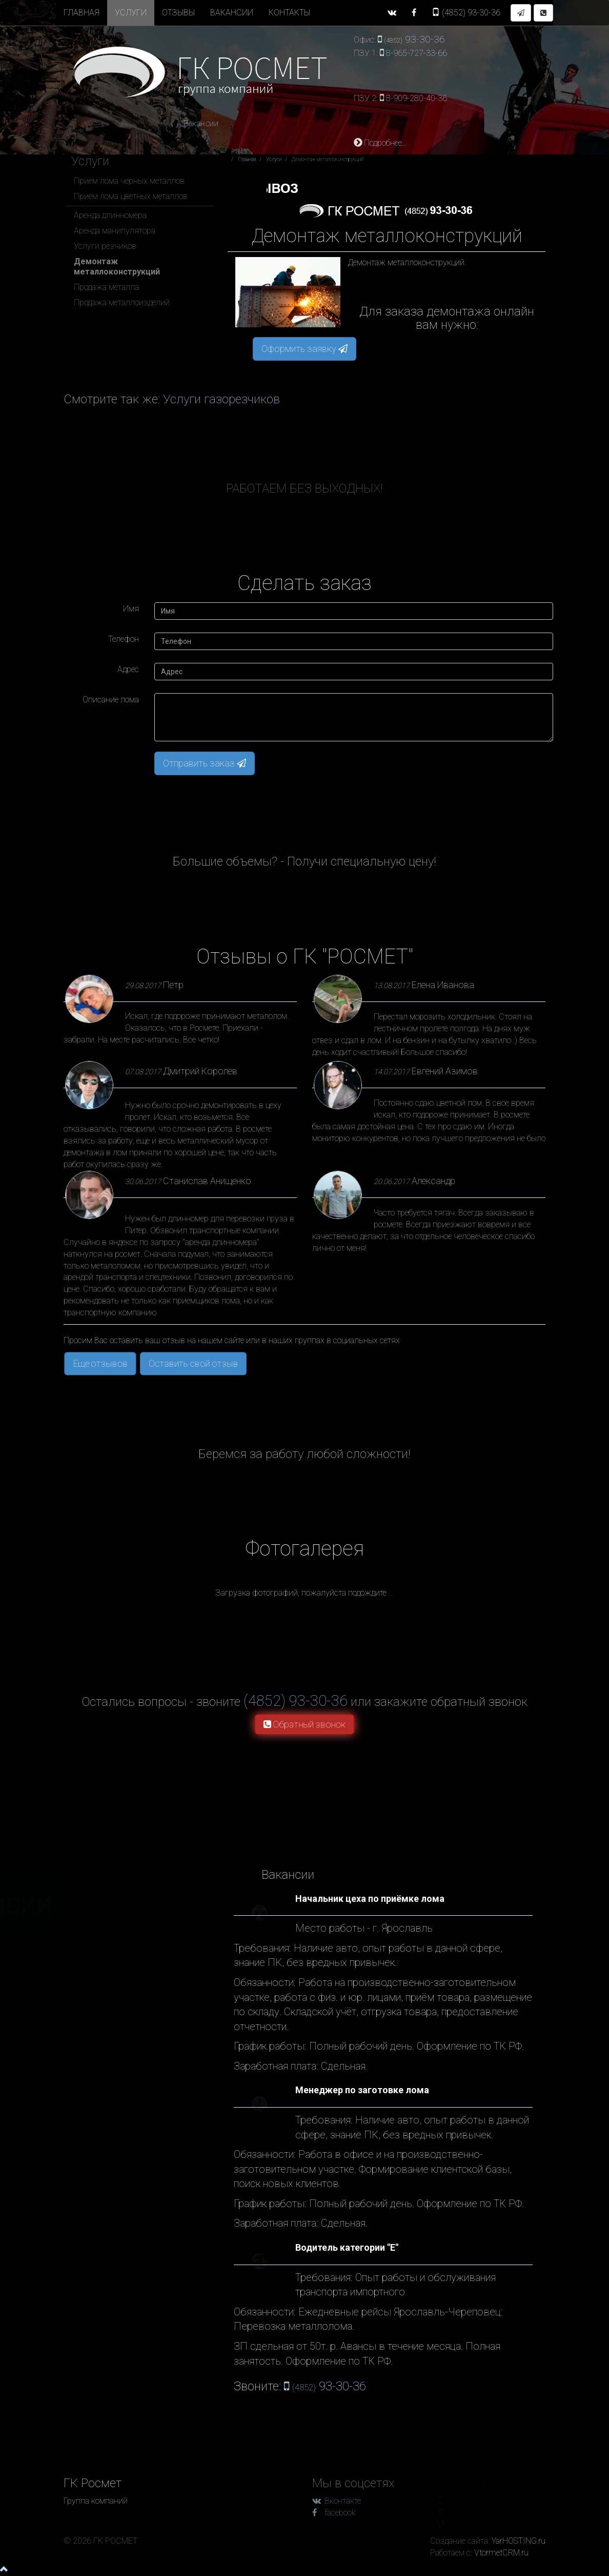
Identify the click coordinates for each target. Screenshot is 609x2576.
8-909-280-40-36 (416, 98)
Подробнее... (380, 143)
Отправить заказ (204, 763)
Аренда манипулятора (114, 230)
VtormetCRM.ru (501, 2553)
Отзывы (178, 12)
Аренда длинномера (110, 215)
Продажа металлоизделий (122, 302)
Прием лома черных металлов (129, 181)
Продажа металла (106, 287)
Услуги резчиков (105, 246)
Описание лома (111, 699)
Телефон (123, 639)
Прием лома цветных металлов (131, 196)
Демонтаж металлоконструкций (117, 267)
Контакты (289, 12)
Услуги (131, 12)
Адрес (128, 669)
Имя (131, 609)
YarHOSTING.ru (518, 2541)
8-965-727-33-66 (416, 53)
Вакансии (231, 12)
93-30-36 (466, 12)
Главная (81, 12)
